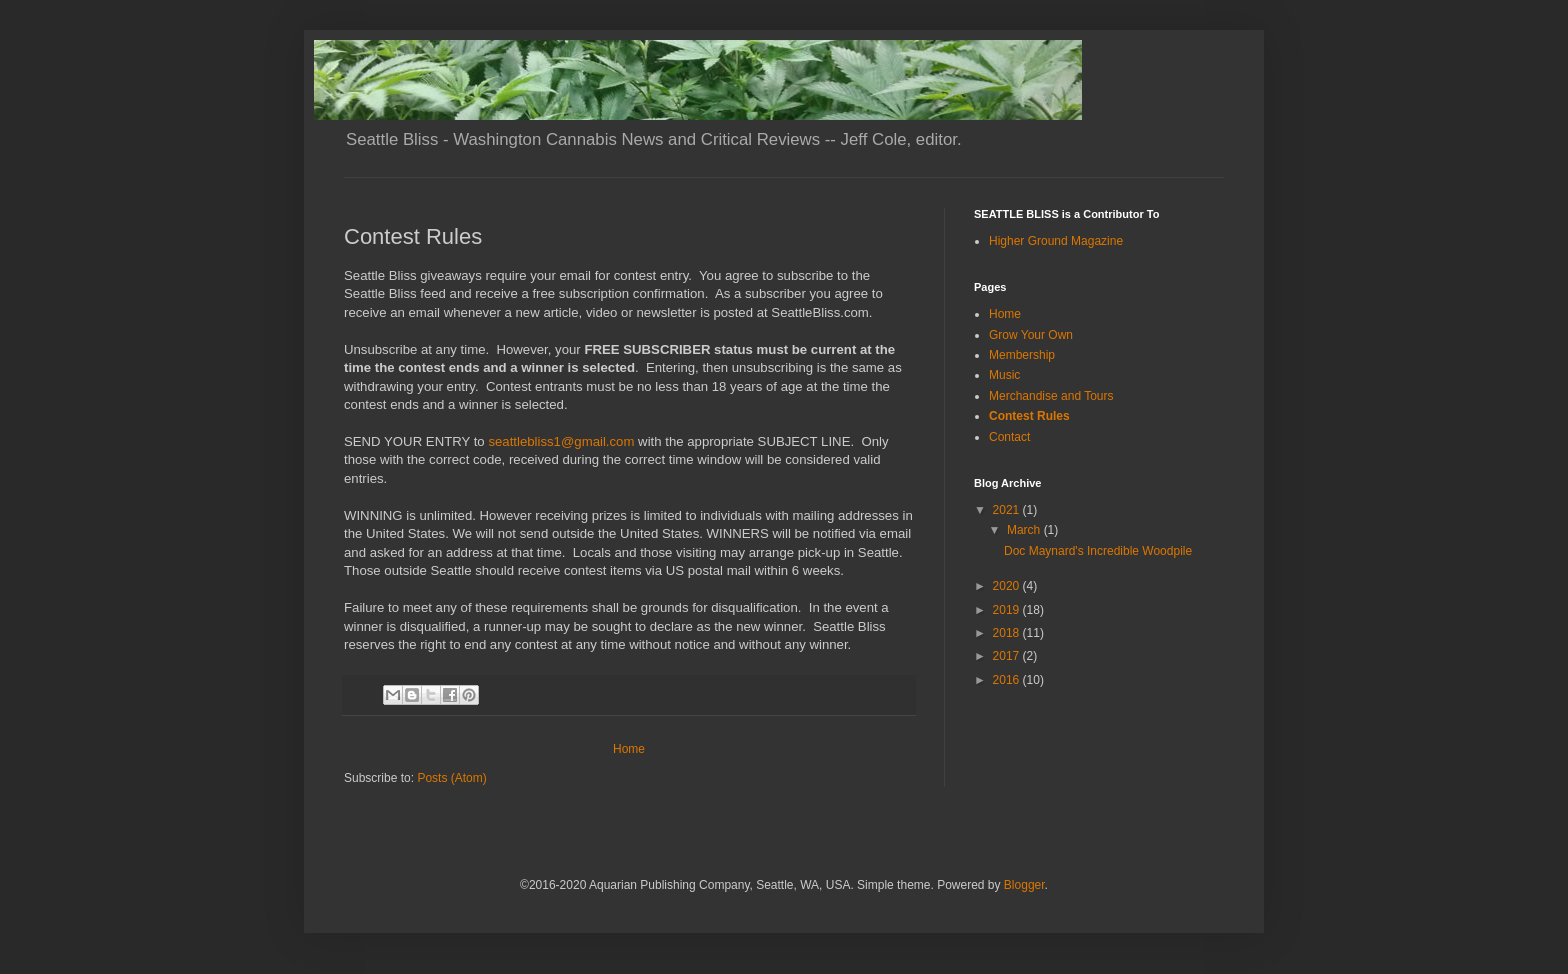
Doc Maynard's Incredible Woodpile (1098, 551)
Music (1004, 375)
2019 (1008, 610)
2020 (1008, 586)
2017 (1008, 656)
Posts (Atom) (451, 778)
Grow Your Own (1031, 335)
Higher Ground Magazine (1056, 241)
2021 (1008, 510)
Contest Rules (1029, 416)
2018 (1008, 633)
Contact (1009, 437)
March (1025, 530)
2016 (1008, 680)
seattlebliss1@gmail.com (561, 441)
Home (629, 749)
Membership (1022, 355)
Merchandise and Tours (1051, 396)
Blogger (1024, 885)
